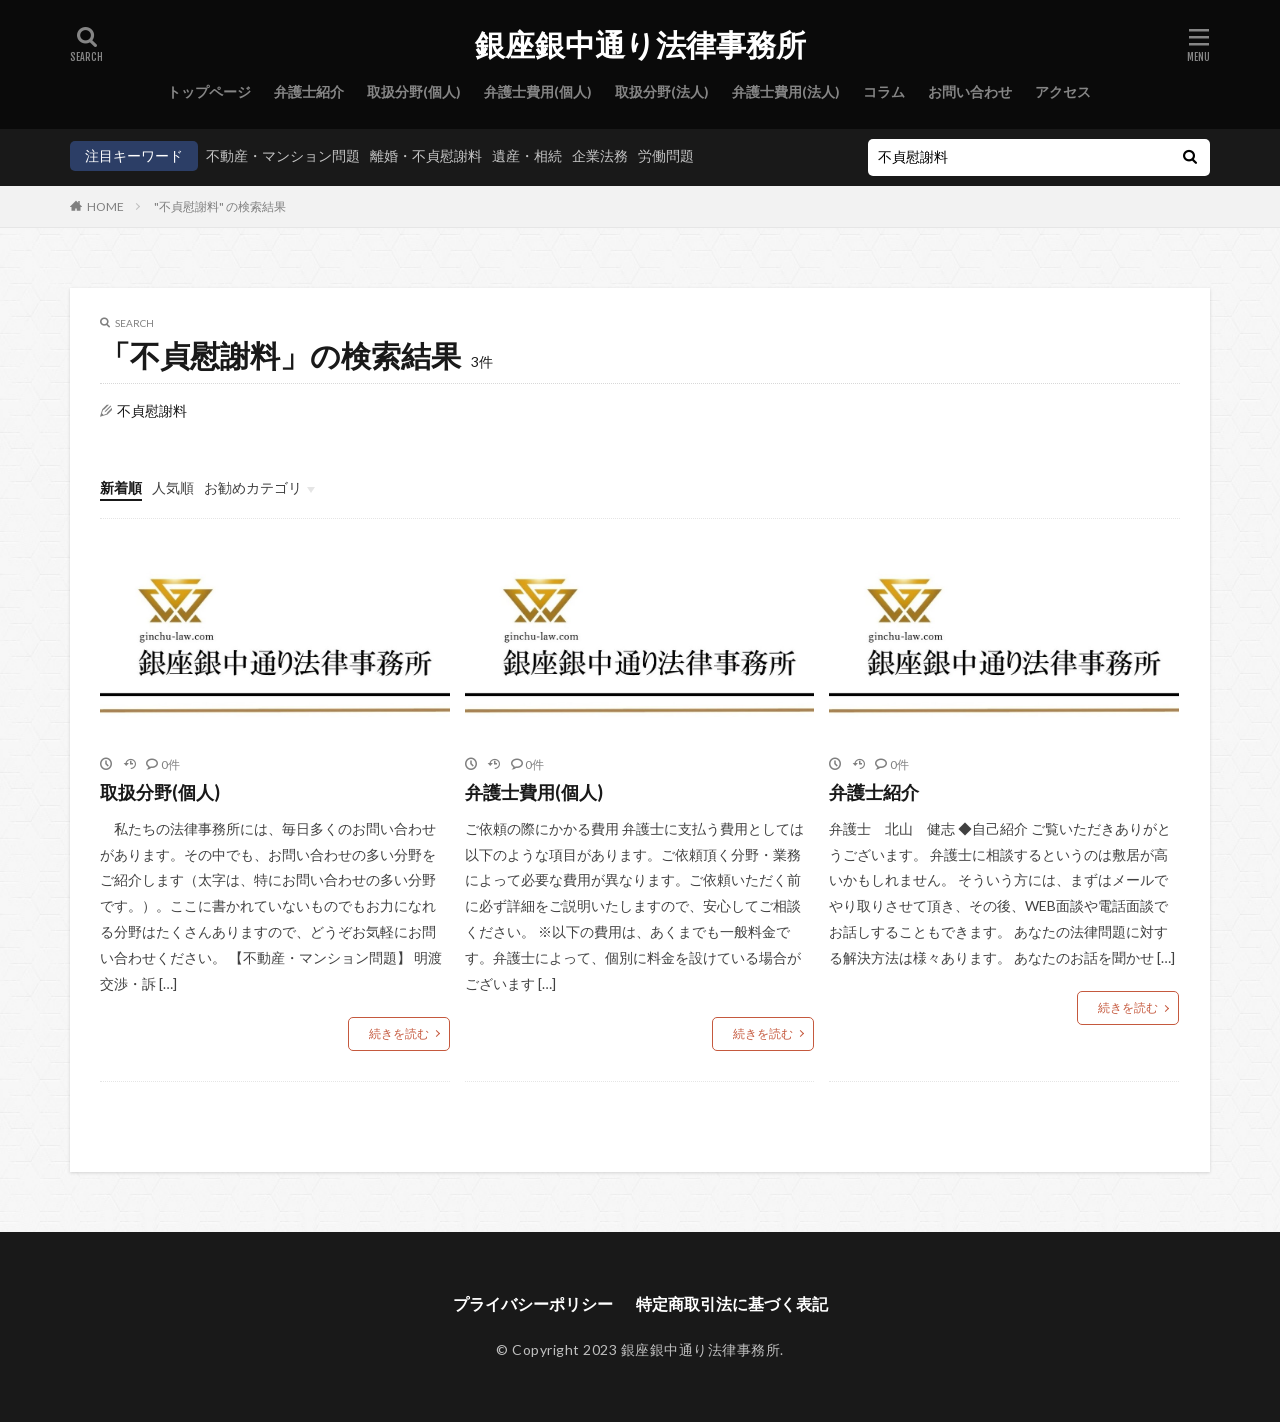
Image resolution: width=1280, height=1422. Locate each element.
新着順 (121, 487)
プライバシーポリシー (533, 1303)
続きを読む (399, 1033)
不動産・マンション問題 (283, 155)
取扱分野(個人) (414, 91)
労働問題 (666, 155)
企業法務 (600, 155)
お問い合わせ (970, 91)
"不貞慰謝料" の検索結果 (220, 206)
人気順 (173, 487)
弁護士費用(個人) (538, 91)
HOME (105, 206)
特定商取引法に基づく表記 (732, 1303)
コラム (884, 91)
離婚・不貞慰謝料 (426, 155)
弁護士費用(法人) (786, 91)
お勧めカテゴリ (253, 487)
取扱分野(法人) (662, 91)
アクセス (1063, 91)
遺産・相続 (527, 155)
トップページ (209, 91)
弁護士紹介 (309, 91)
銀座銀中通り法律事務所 (640, 45)
